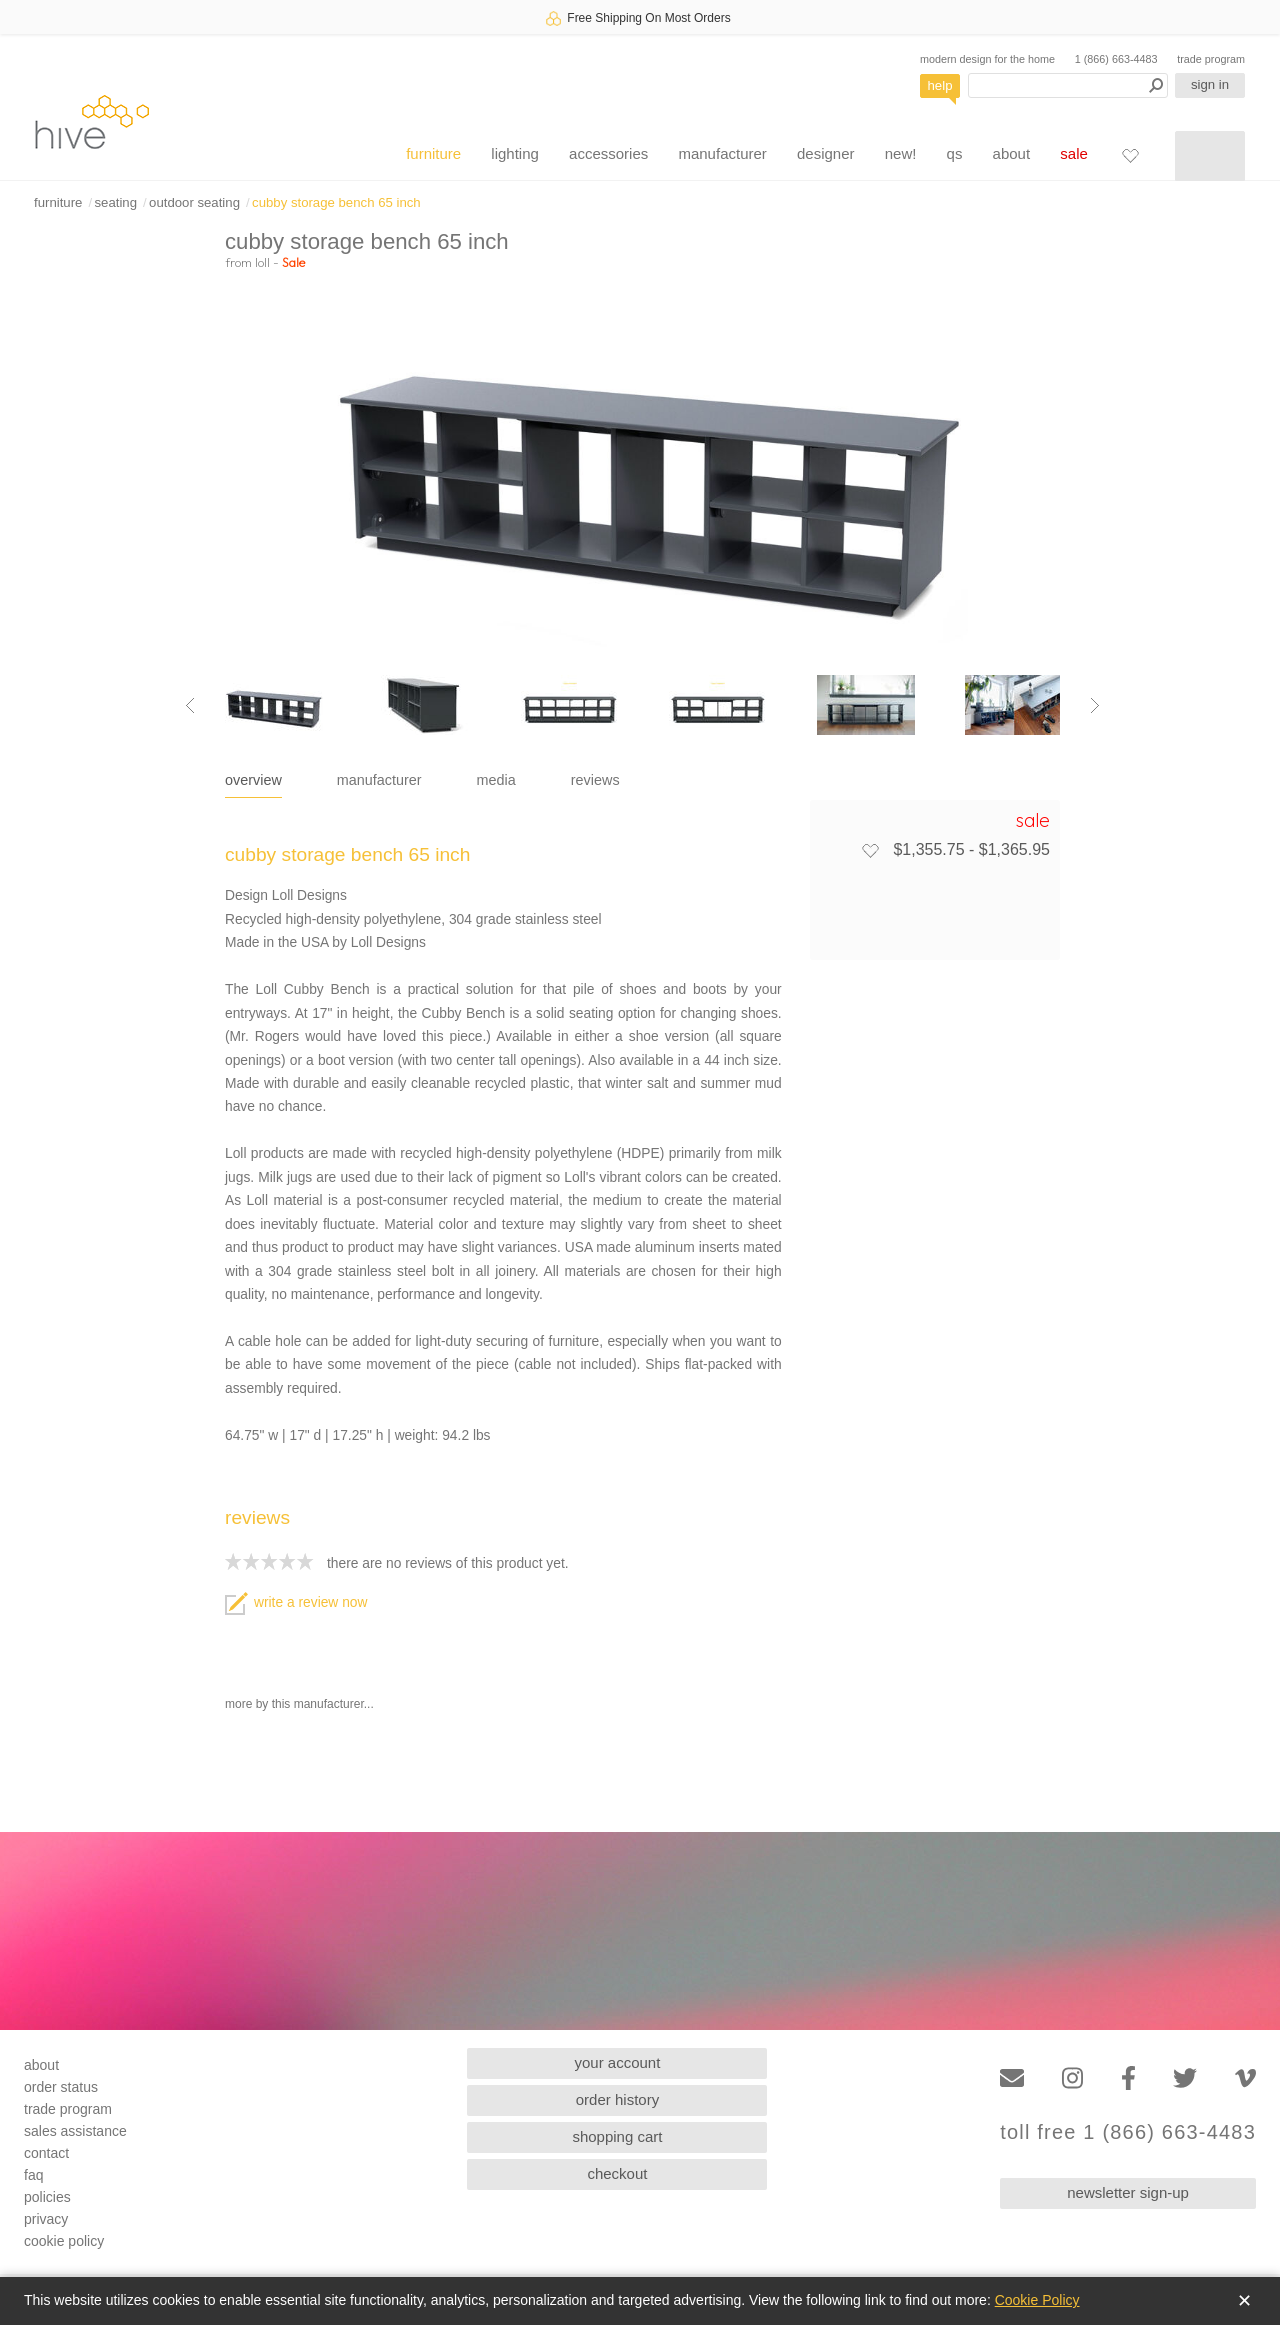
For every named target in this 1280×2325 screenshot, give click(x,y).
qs (955, 153)
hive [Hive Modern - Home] (92, 121)
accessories (608, 153)
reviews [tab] (595, 780)
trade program (1211, 59)
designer (826, 153)
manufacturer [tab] (379, 780)
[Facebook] (1128, 2078)
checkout (617, 2173)
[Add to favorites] (870, 850)
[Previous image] (190, 705)
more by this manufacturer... (299, 1704)
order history (617, 2099)
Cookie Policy (1037, 2300)
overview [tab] (253, 780)
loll (262, 262)
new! (901, 153)
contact (46, 2153)
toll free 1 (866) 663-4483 (1128, 2132)
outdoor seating (194, 202)
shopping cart (617, 2136)
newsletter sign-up (1128, 2192)
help (940, 85)
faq (33, 2175)
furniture (433, 153)
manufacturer (722, 153)
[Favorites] (1130, 155)
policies (47, 2197)
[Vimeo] (1245, 2078)
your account (618, 2062)
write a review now (296, 1602)
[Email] (1012, 2078)
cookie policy (64, 2241)
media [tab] (496, 780)
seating (115, 202)
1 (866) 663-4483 (1116, 59)
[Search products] (1068, 85)
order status (61, 2087)
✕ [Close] (1244, 2301)
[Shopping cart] (1210, 156)
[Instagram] (1072, 2078)
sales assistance (75, 2131)
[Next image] (1095, 705)
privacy (46, 2219)
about (1012, 153)
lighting (515, 153)
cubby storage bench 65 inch (336, 202)
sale (1074, 153)
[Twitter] (1185, 2078)
